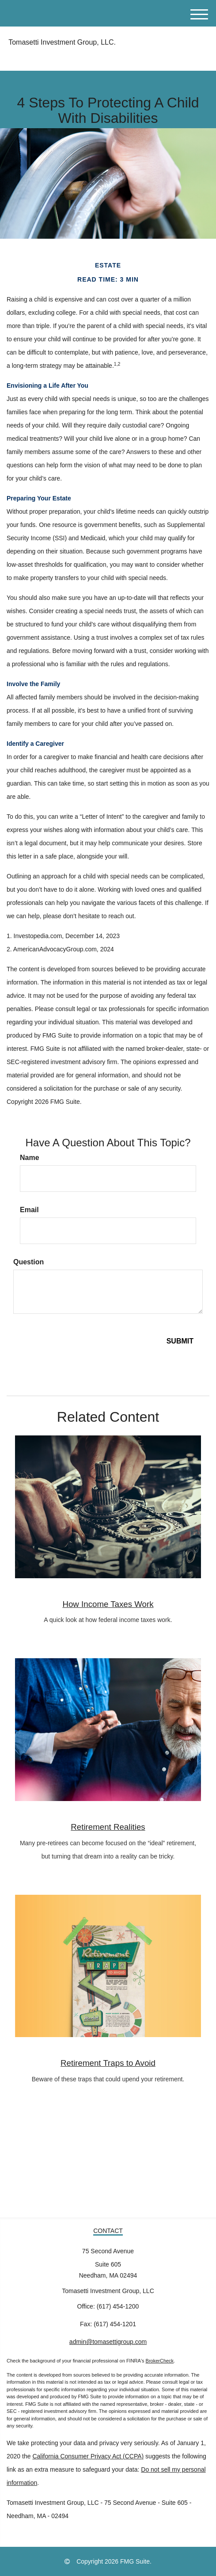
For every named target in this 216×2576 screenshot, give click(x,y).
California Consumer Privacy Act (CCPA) (88, 2456)
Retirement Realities (108, 1827)
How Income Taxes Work (107, 1604)
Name (29, 1157)
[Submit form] (180, 1341)
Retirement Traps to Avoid (108, 2063)
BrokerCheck (160, 2360)
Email (29, 1210)
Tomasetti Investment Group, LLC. (61, 42)
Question (28, 1262)
